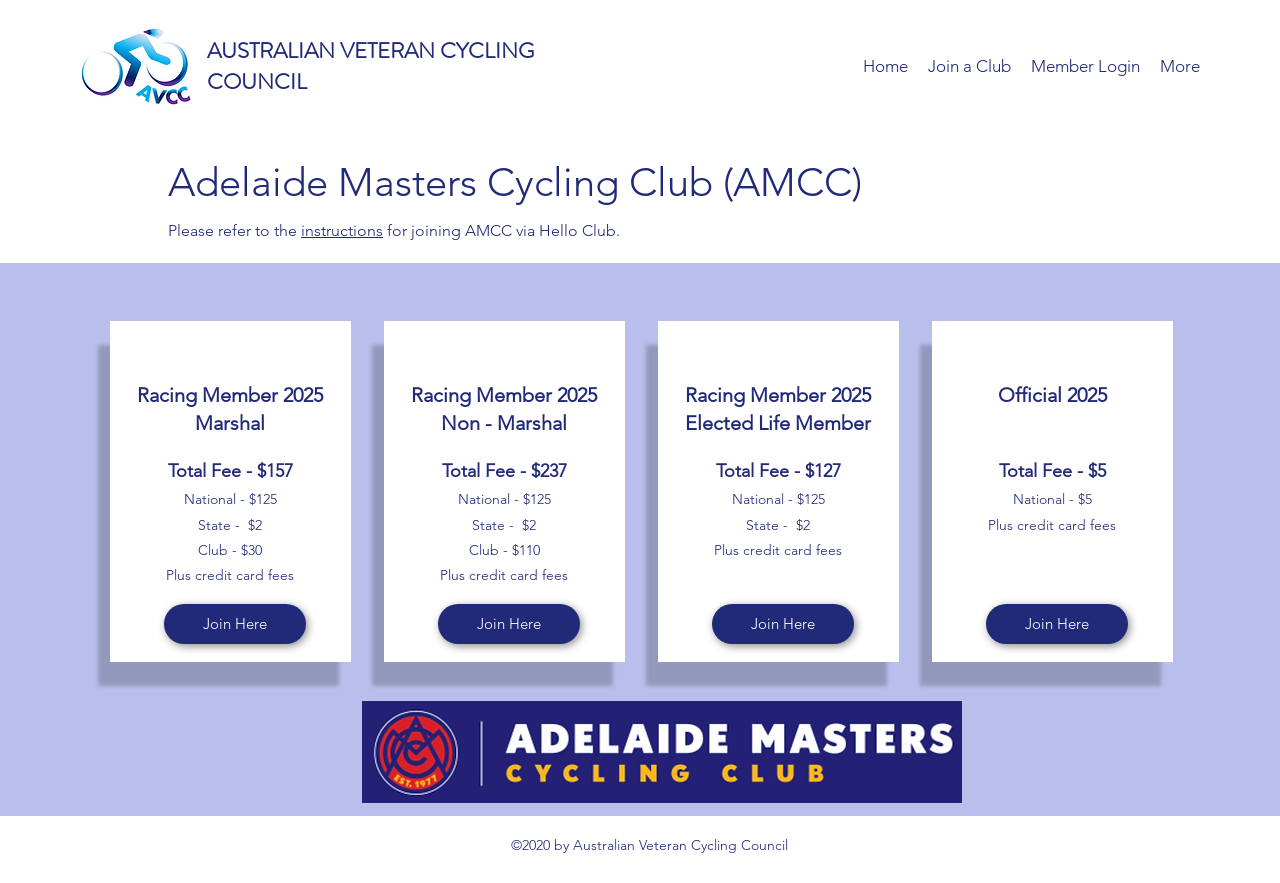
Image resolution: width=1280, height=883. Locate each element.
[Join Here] (235, 624)
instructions (342, 230)
